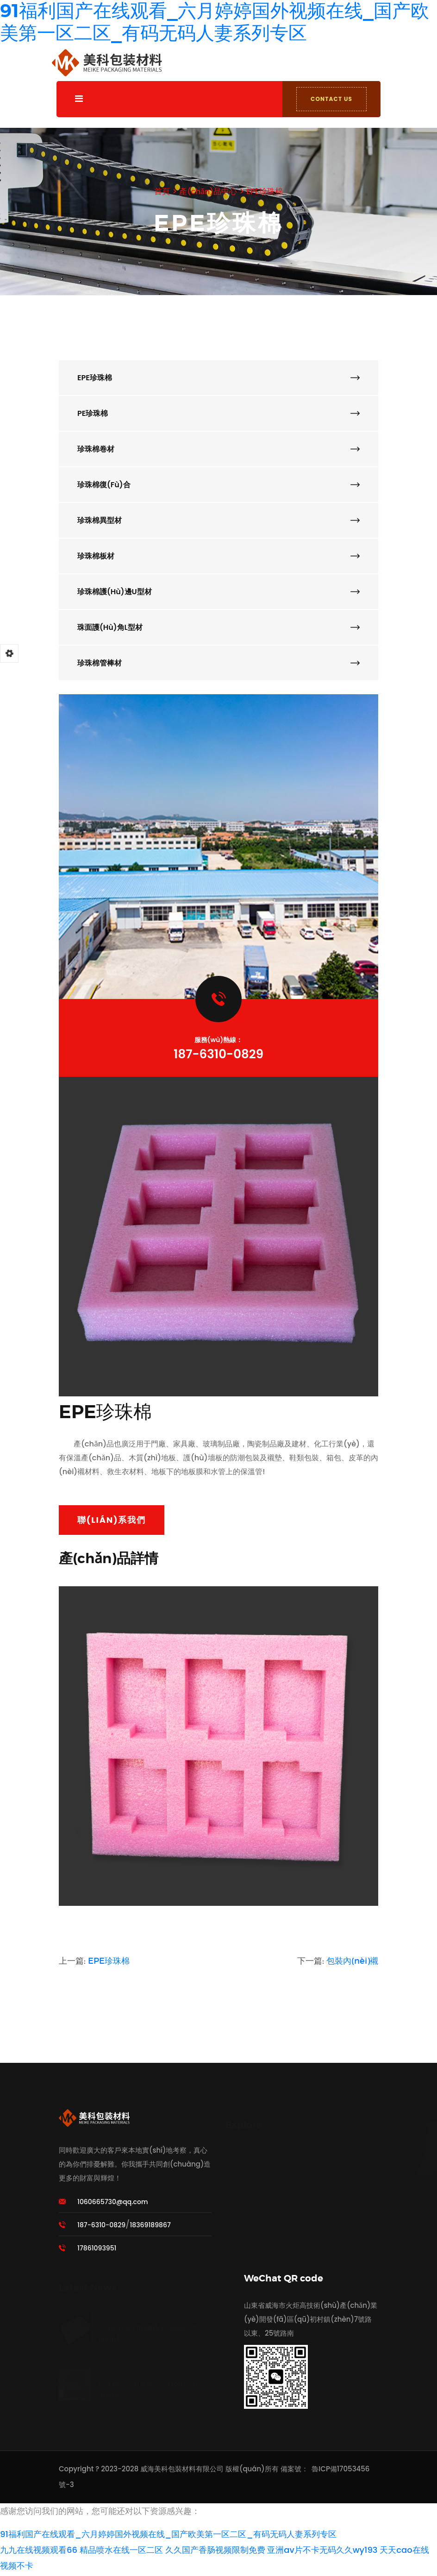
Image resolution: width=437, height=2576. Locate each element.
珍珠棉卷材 (218, 449)
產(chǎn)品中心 (207, 191)
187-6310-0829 (218, 1054)
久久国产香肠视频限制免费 (215, 2552)
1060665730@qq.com (112, 2204)
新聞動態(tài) (247, 2202)
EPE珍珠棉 (267, 191)
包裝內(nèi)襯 (352, 1963)
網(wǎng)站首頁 (252, 2145)
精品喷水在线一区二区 (121, 2552)
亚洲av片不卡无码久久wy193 (322, 2552)
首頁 (158, 191)
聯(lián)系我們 (111, 1522)
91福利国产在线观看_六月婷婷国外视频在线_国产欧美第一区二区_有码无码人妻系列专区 (168, 2536)
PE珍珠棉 (218, 413)
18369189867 (150, 2227)
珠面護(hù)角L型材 (218, 627)
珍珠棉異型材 (218, 520)
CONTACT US (329, 99)
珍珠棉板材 (218, 556)
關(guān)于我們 (252, 2164)
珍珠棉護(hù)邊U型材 (218, 591)
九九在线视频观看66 (38, 2552)
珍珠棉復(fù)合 (218, 484)
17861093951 (96, 2250)
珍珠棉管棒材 (218, 663)
